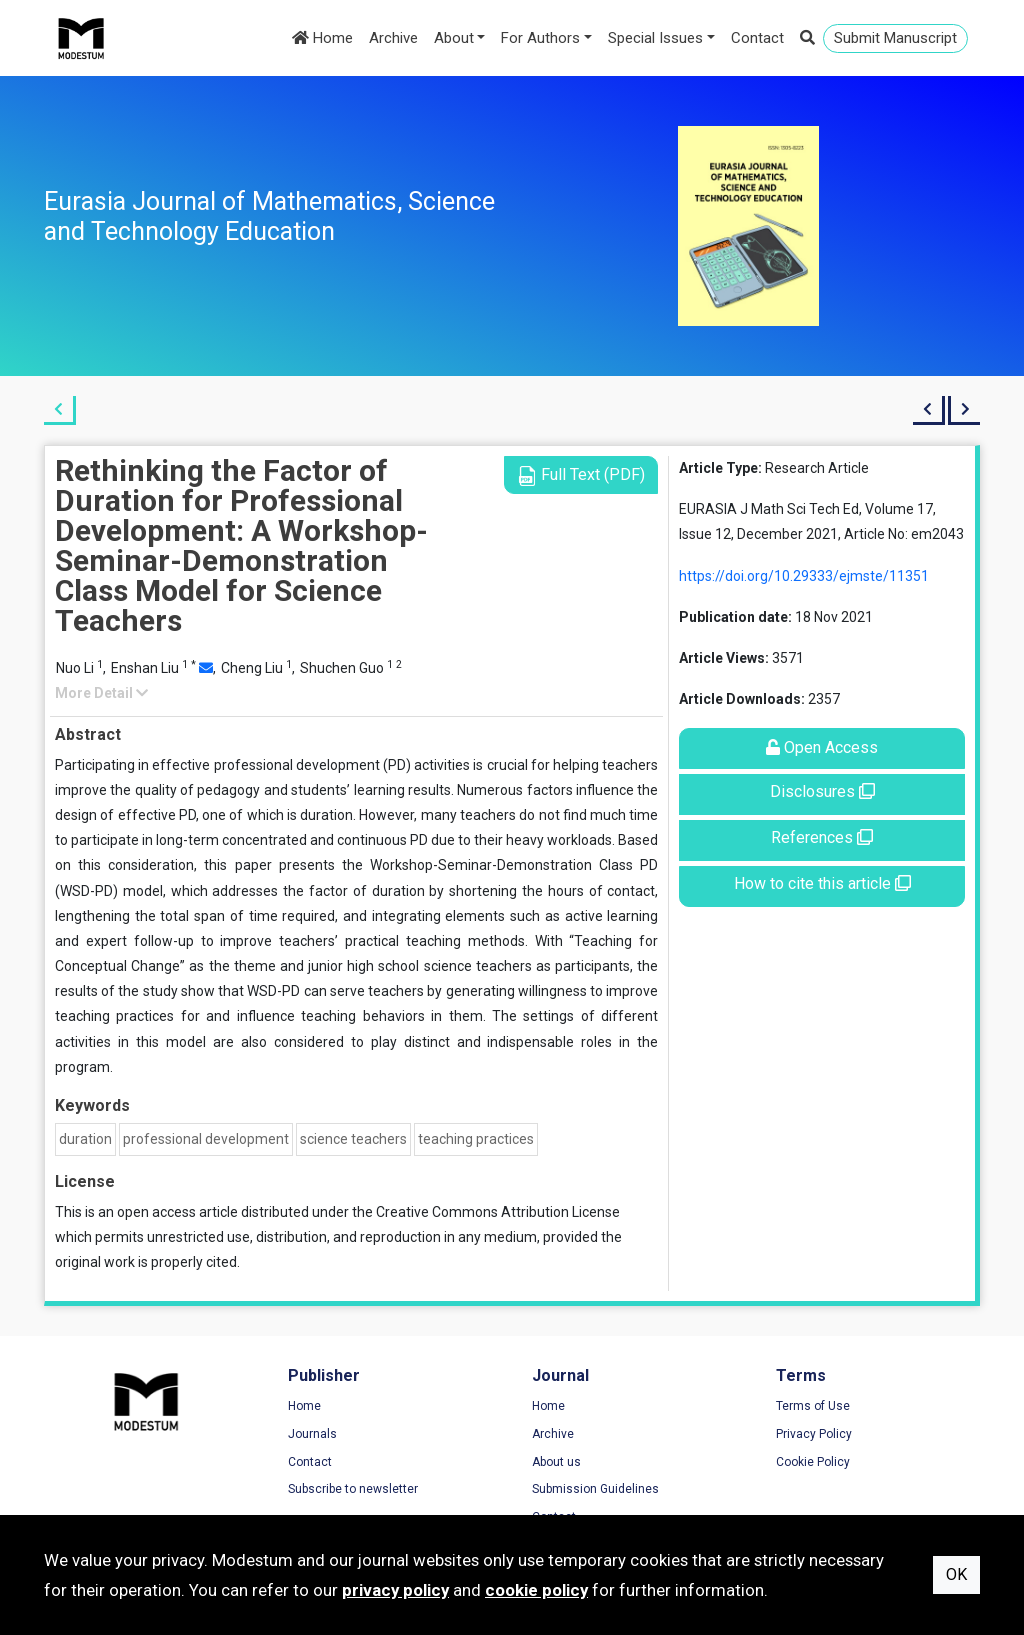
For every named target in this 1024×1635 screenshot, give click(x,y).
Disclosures (822, 791)
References (822, 837)
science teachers (353, 1139)
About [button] (454, 38)
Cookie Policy (813, 1462)
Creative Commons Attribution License (498, 1212)
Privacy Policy (814, 1434)
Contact (757, 38)
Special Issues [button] (655, 38)
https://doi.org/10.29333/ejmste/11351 (804, 576)
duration (85, 1139)
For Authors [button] (540, 38)
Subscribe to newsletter (353, 1489)
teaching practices (476, 1139)
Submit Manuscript (895, 38)
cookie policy (536, 1590)
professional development (206, 1139)
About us (556, 1462)
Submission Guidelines (595, 1489)
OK (956, 1574)
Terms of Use (813, 1406)
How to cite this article (822, 883)
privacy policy (395, 1590)
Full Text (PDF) (581, 475)
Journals (312, 1434)
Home (322, 38)
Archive (393, 38)
